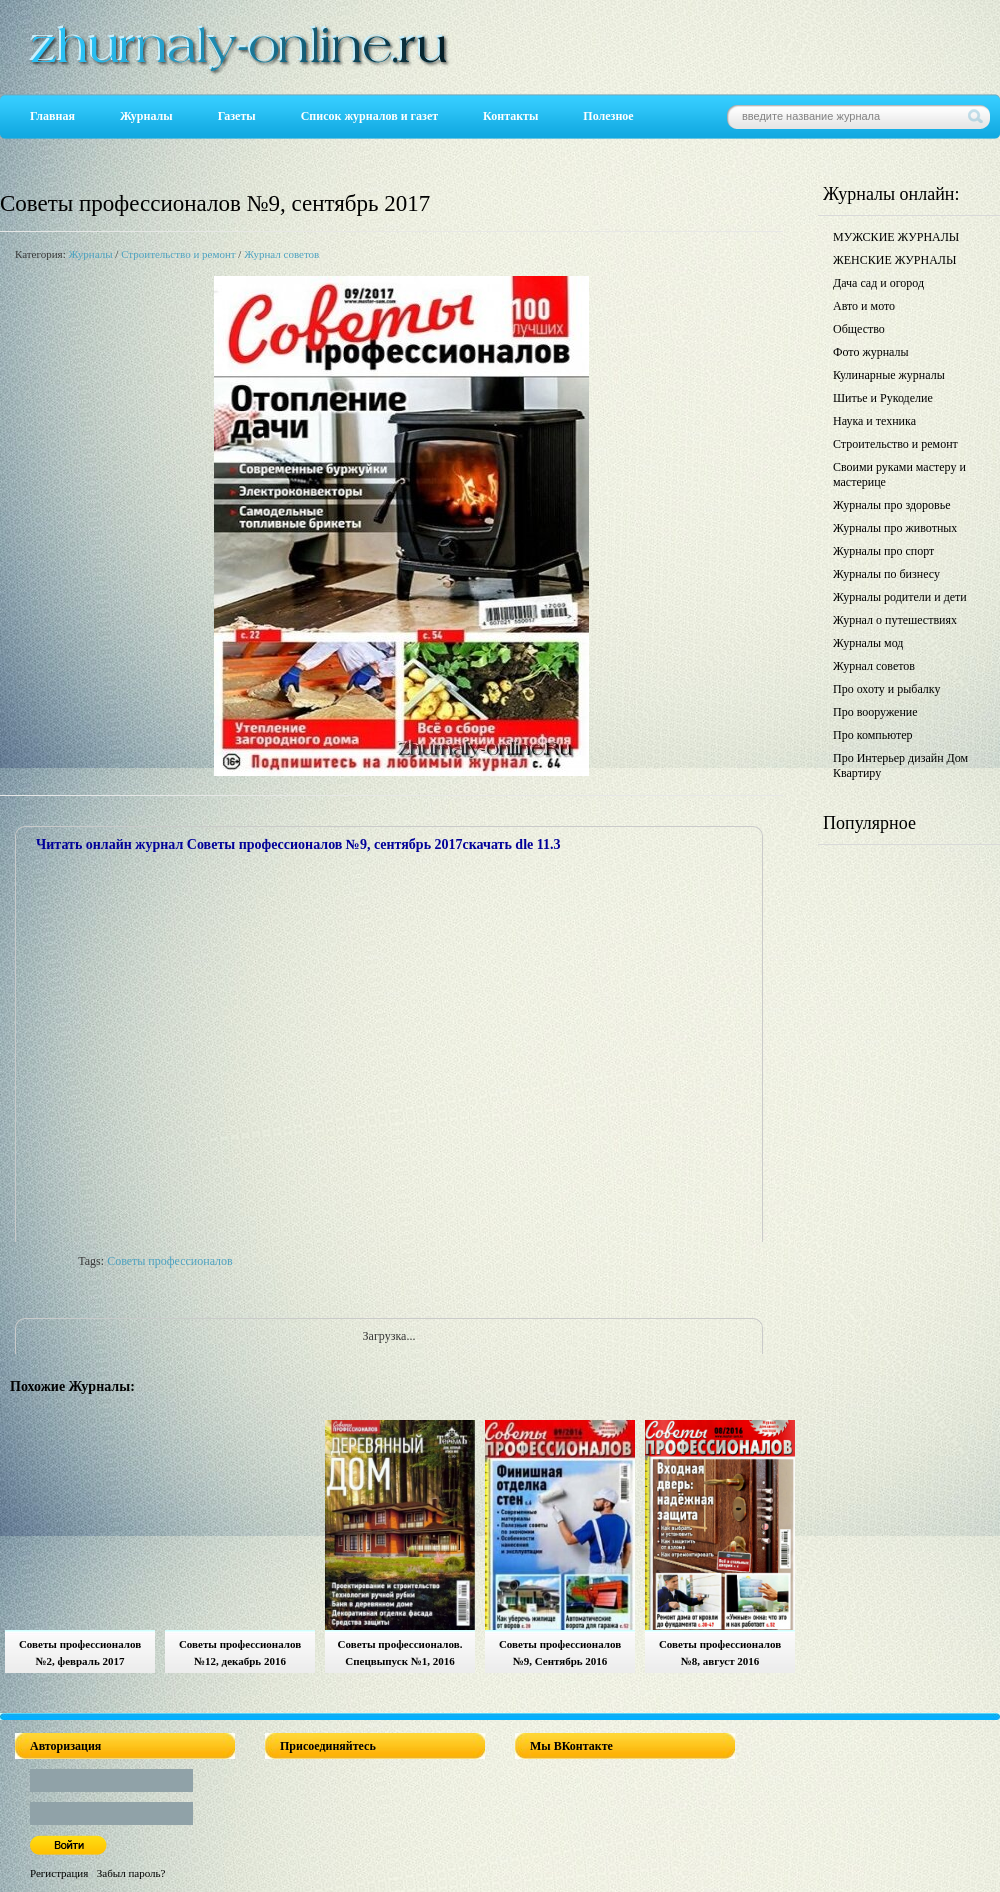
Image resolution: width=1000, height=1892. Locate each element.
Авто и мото (864, 306)
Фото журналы (871, 352)
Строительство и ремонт (178, 254)
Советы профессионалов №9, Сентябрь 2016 (560, 1652)
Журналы (146, 116)
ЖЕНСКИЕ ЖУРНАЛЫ (894, 260)
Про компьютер (873, 735)
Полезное (608, 116)
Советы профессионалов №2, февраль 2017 (80, 1652)
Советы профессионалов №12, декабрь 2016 (240, 1652)
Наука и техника (874, 421)
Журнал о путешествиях (895, 620)
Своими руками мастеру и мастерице (899, 474)
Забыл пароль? (131, 1873)
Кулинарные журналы (889, 375)
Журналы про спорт (883, 551)
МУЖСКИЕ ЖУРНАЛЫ (896, 237)
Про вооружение (875, 712)
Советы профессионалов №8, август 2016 (720, 1652)
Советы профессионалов (170, 1261)
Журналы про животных (895, 528)
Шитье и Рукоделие (883, 398)
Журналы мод (868, 643)
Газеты (237, 116)
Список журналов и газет (369, 116)
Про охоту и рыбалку (887, 689)
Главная (52, 116)
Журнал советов (281, 254)
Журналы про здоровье (892, 505)
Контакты (510, 116)
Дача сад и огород (878, 283)
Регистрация (59, 1873)
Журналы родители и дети (900, 597)
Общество (859, 329)
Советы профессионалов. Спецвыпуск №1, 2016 (400, 1652)
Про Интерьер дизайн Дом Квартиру (900, 765)
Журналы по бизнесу (886, 574)
